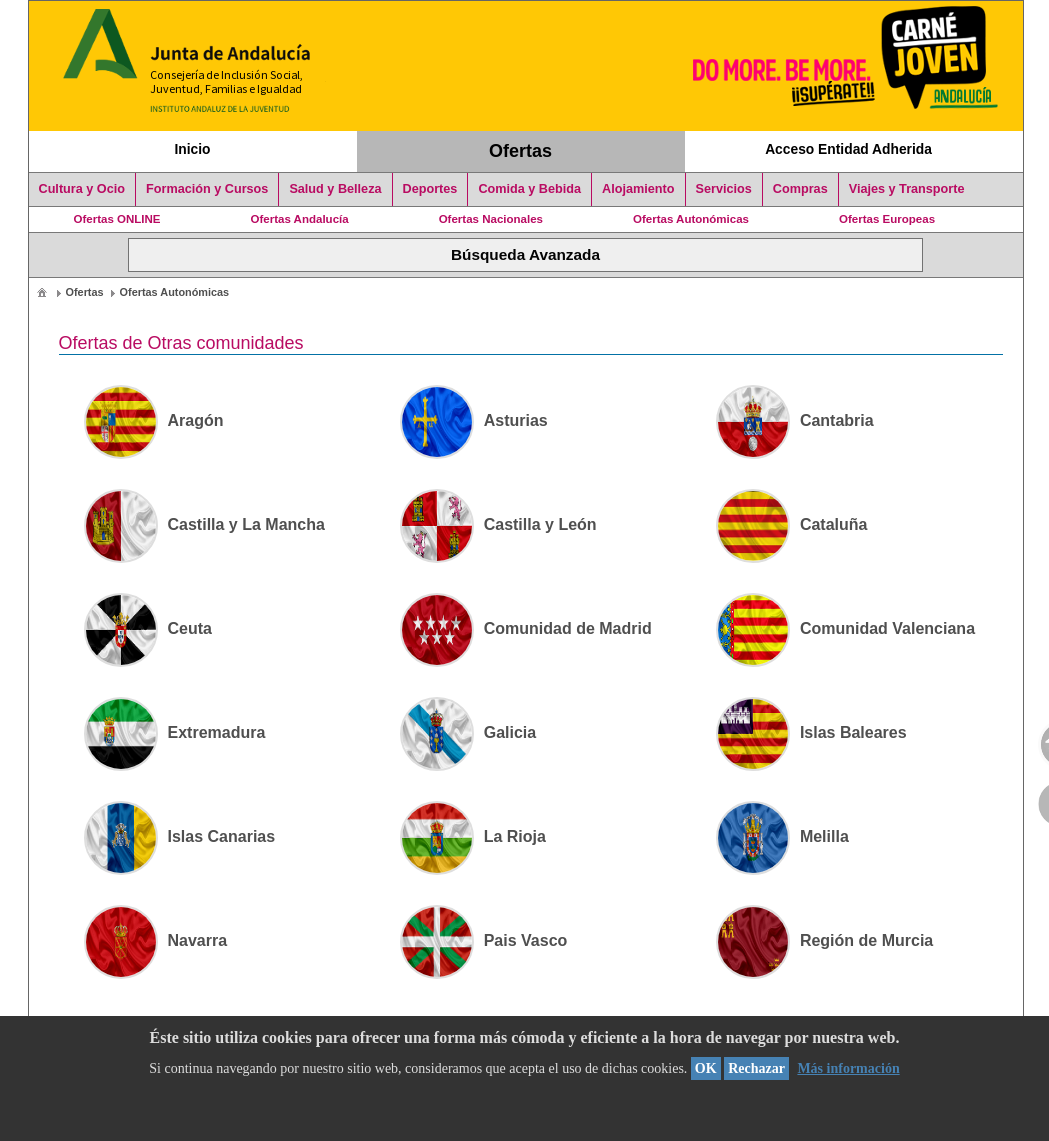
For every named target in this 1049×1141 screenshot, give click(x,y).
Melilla (782, 836)
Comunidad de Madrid (526, 628)
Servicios (724, 189)
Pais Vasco (484, 940)
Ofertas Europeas (887, 219)
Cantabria (795, 420)
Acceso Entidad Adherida (848, 149)
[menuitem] (42, 291)
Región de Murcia (824, 940)
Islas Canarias (180, 836)
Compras (800, 189)
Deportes (430, 189)
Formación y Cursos (207, 189)
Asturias (474, 420)
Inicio (192, 149)
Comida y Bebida (529, 189)
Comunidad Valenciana (845, 628)
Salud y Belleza (335, 189)
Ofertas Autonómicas (691, 219)
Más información (848, 1068)
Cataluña (792, 524)
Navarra (156, 940)
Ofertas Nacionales (491, 219)
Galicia (468, 732)
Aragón (154, 420)
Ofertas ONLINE (117, 219)
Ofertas (520, 151)
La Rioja (473, 836)
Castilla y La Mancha (204, 524)
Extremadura (175, 732)
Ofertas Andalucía (300, 219)
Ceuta (148, 628)
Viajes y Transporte (907, 189)
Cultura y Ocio (82, 189)
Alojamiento (638, 189)
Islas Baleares (811, 732)
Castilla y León (498, 524)
